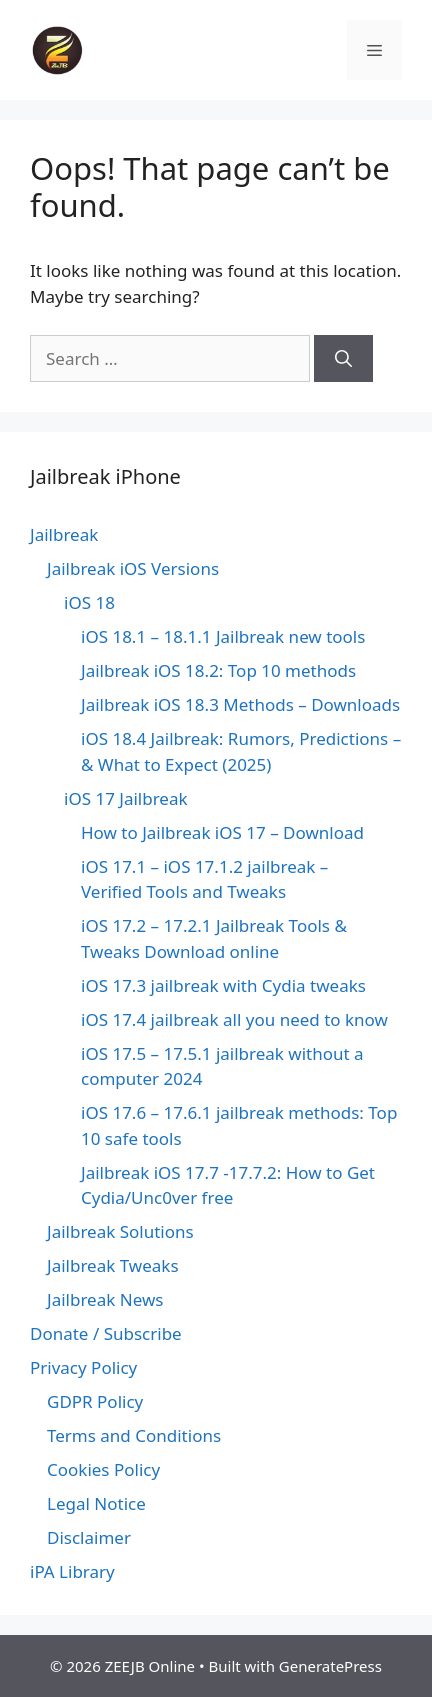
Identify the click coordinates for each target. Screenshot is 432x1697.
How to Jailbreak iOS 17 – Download (222, 832)
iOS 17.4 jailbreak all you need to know (234, 1019)
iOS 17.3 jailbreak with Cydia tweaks (223, 985)
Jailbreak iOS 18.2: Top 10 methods (218, 670)
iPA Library (72, 1571)
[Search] (343, 359)
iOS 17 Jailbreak (126, 798)
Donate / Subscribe (106, 1333)
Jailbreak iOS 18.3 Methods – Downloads (240, 704)
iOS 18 (89, 602)
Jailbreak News (105, 1299)
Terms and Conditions (134, 1435)
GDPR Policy (95, 1401)
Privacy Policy (83, 1367)
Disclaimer (89, 1537)
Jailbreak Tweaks (113, 1265)
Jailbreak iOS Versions (133, 568)
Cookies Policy (103, 1469)
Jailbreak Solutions (120, 1231)
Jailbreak (64, 534)
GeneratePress (330, 1666)
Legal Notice (96, 1503)
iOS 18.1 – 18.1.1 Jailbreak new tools (223, 636)
